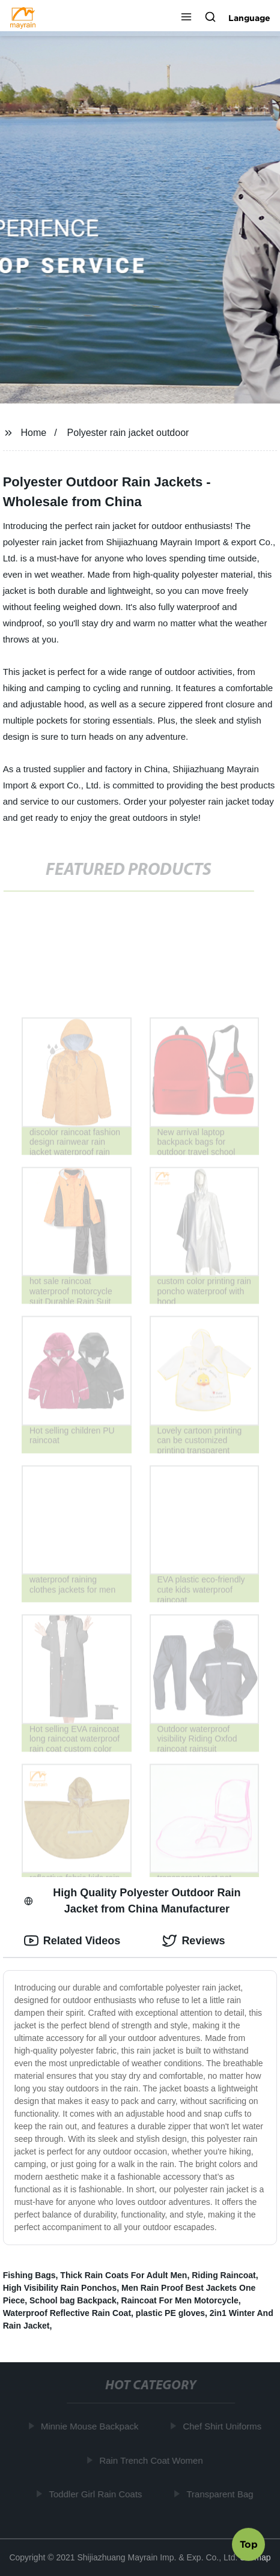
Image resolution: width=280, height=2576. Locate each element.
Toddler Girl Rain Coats (96, 2494)
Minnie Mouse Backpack (90, 2426)
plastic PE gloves (170, 2313)
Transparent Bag (220, 2494)
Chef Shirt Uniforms (223, 2426)
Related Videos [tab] (72, 1941)
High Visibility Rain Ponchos (60, 2288)
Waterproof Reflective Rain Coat (67, 2313)
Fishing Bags (29, 2275)
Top (249, 2544)
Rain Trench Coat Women (152, 2460)
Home (34, 433)
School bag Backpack (73, 2300)
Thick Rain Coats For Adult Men (123, 2275)
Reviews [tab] (193, 1941)
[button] (186, 18)
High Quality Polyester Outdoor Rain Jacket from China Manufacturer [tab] (132, 1901)
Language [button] (249, 18)
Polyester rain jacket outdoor (128, 433)
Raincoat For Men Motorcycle (180, 2300)
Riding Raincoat (224, 2275)
